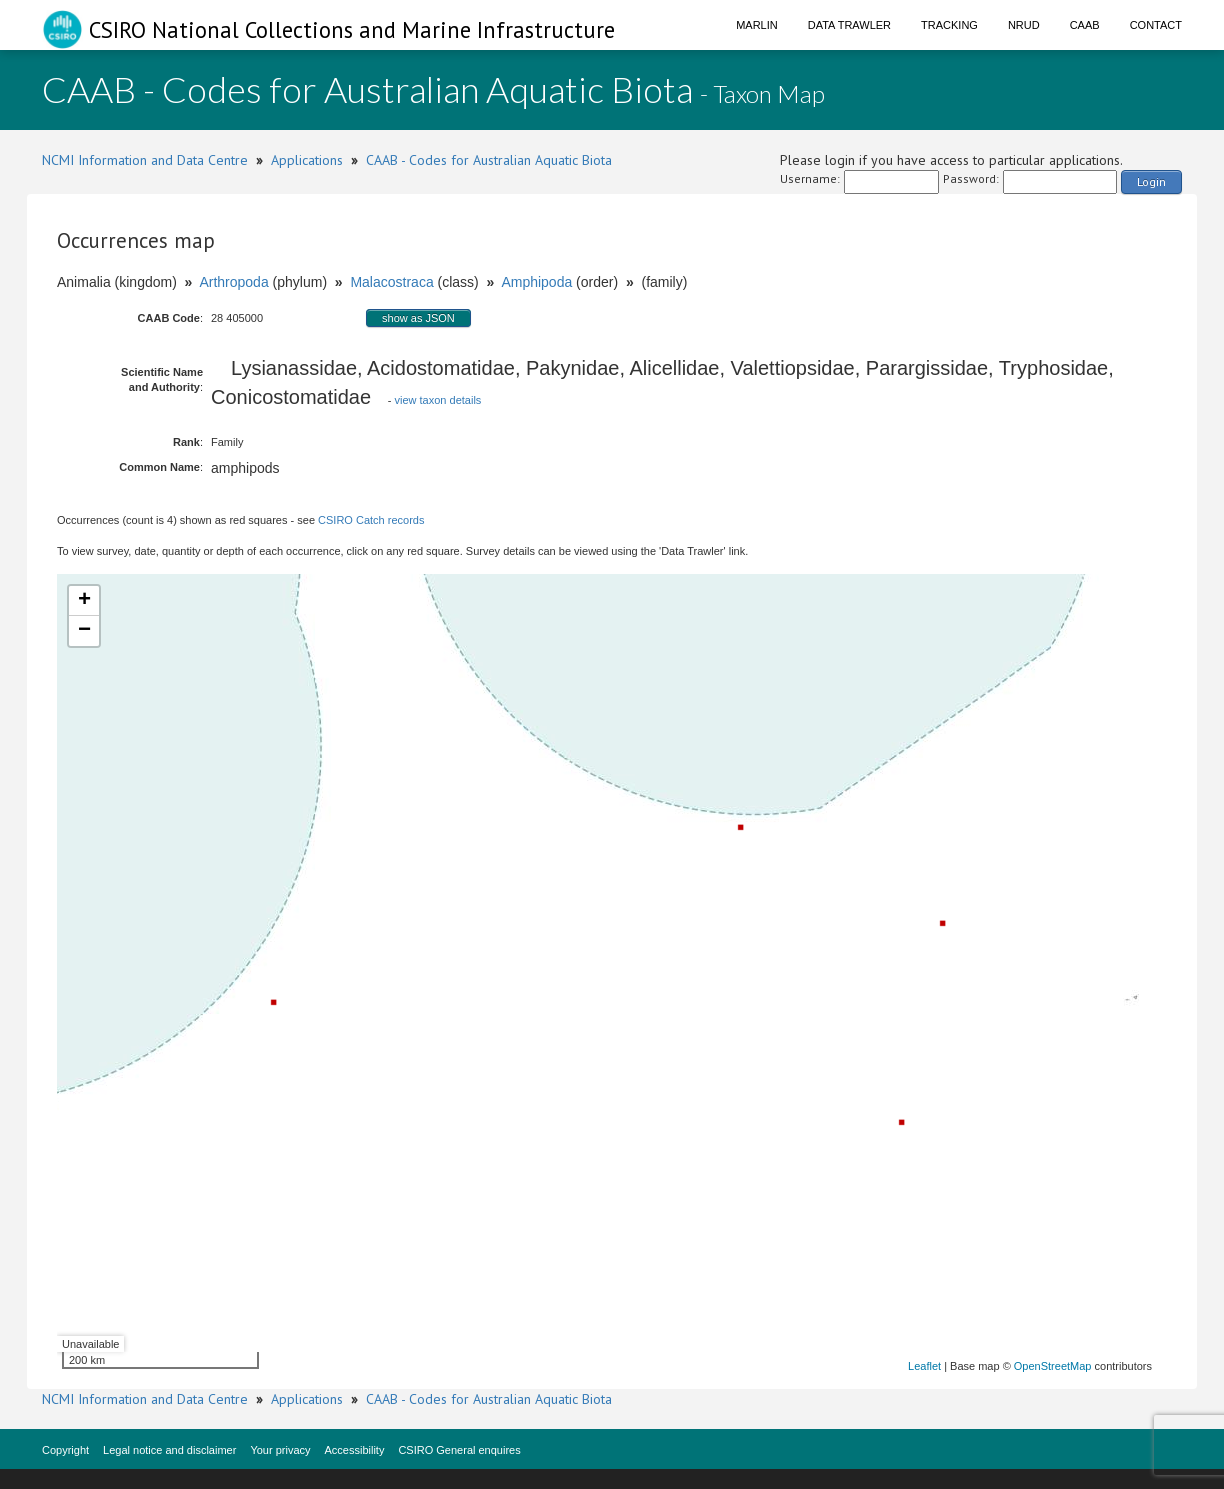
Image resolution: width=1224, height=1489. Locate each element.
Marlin (757, 25)
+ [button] (84, 601)
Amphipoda (536, 282)
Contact (1156, 25)
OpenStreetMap (1053, 1366)
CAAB (1085, 25)
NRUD (1024, 25)
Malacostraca (391, 282)
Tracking (949, 25)
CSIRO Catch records (371, 520)
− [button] (84, 631)
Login (1151, 181)
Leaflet (924, 1366)
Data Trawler (849, 25)
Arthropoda (233, 282)
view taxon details (438, 400)
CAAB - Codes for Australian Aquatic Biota (489, 160)
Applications (307, 160)
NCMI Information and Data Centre (145, 160)
